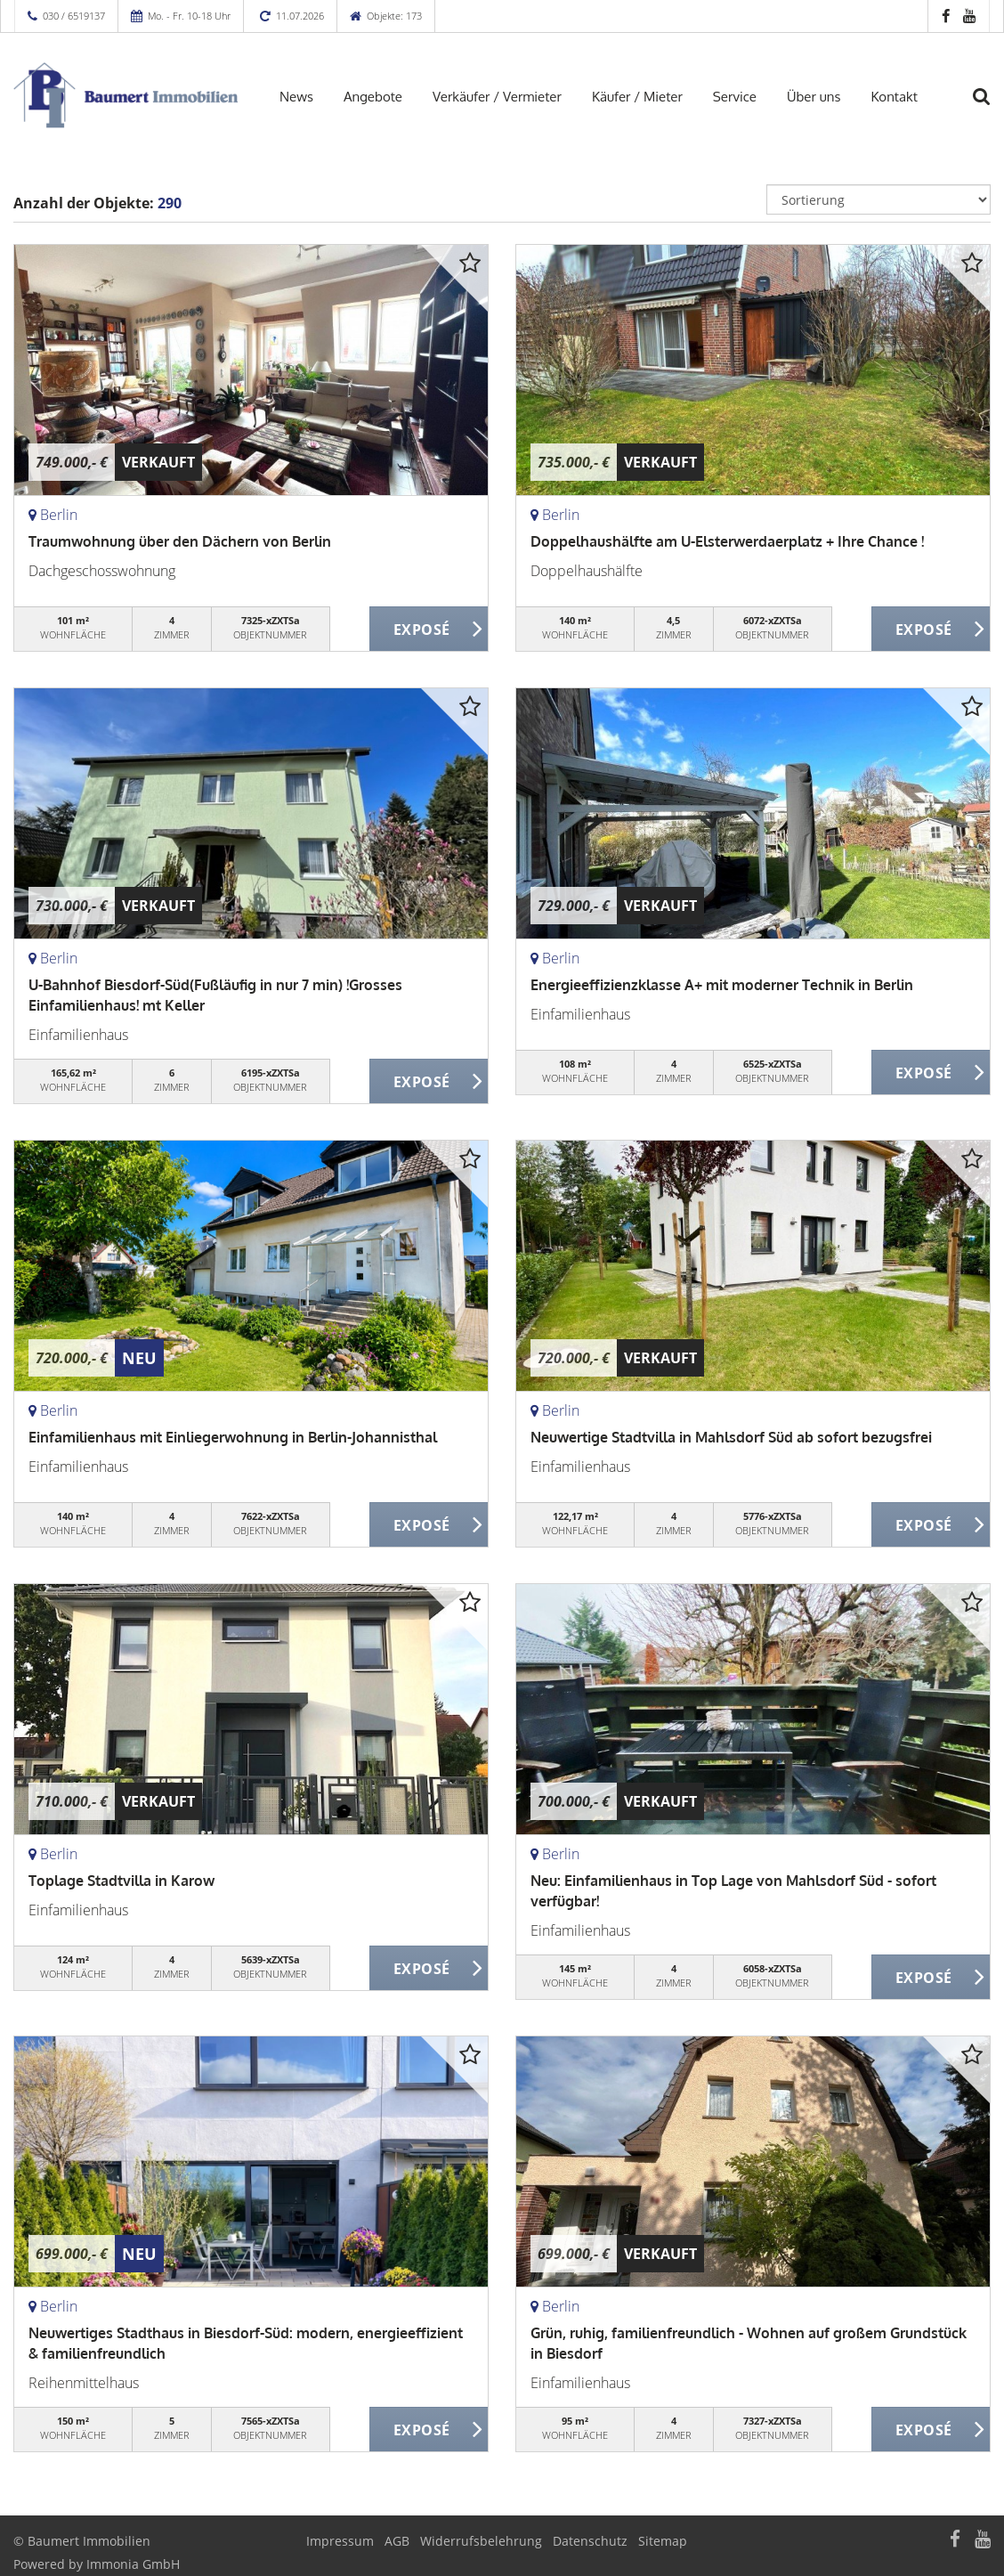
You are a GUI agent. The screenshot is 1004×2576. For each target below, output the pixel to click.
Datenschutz (590, 2540)
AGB (397, 2540)
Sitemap (662, 2540)
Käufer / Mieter (637, 96)
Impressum (340, 2540)
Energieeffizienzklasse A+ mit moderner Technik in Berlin (721, 985)
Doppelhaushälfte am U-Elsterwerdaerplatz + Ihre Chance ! (727, 541)
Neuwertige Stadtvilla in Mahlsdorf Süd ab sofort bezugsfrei (731, 1437)
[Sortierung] (878, 199)
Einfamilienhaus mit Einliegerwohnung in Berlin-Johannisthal (232, 1437)
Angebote (373, 96)
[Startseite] (125, 95)
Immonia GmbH (133, 2564)
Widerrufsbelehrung (481, 2540)
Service (735, 96)
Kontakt (893, 96)
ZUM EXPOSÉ (429, 629)
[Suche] (991, 108)
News (296, 96)
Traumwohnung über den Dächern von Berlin (179, 541)
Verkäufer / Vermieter (497, 96)
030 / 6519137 (74, 15)
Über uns (813, 96)
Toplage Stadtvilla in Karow (121, 1880)
